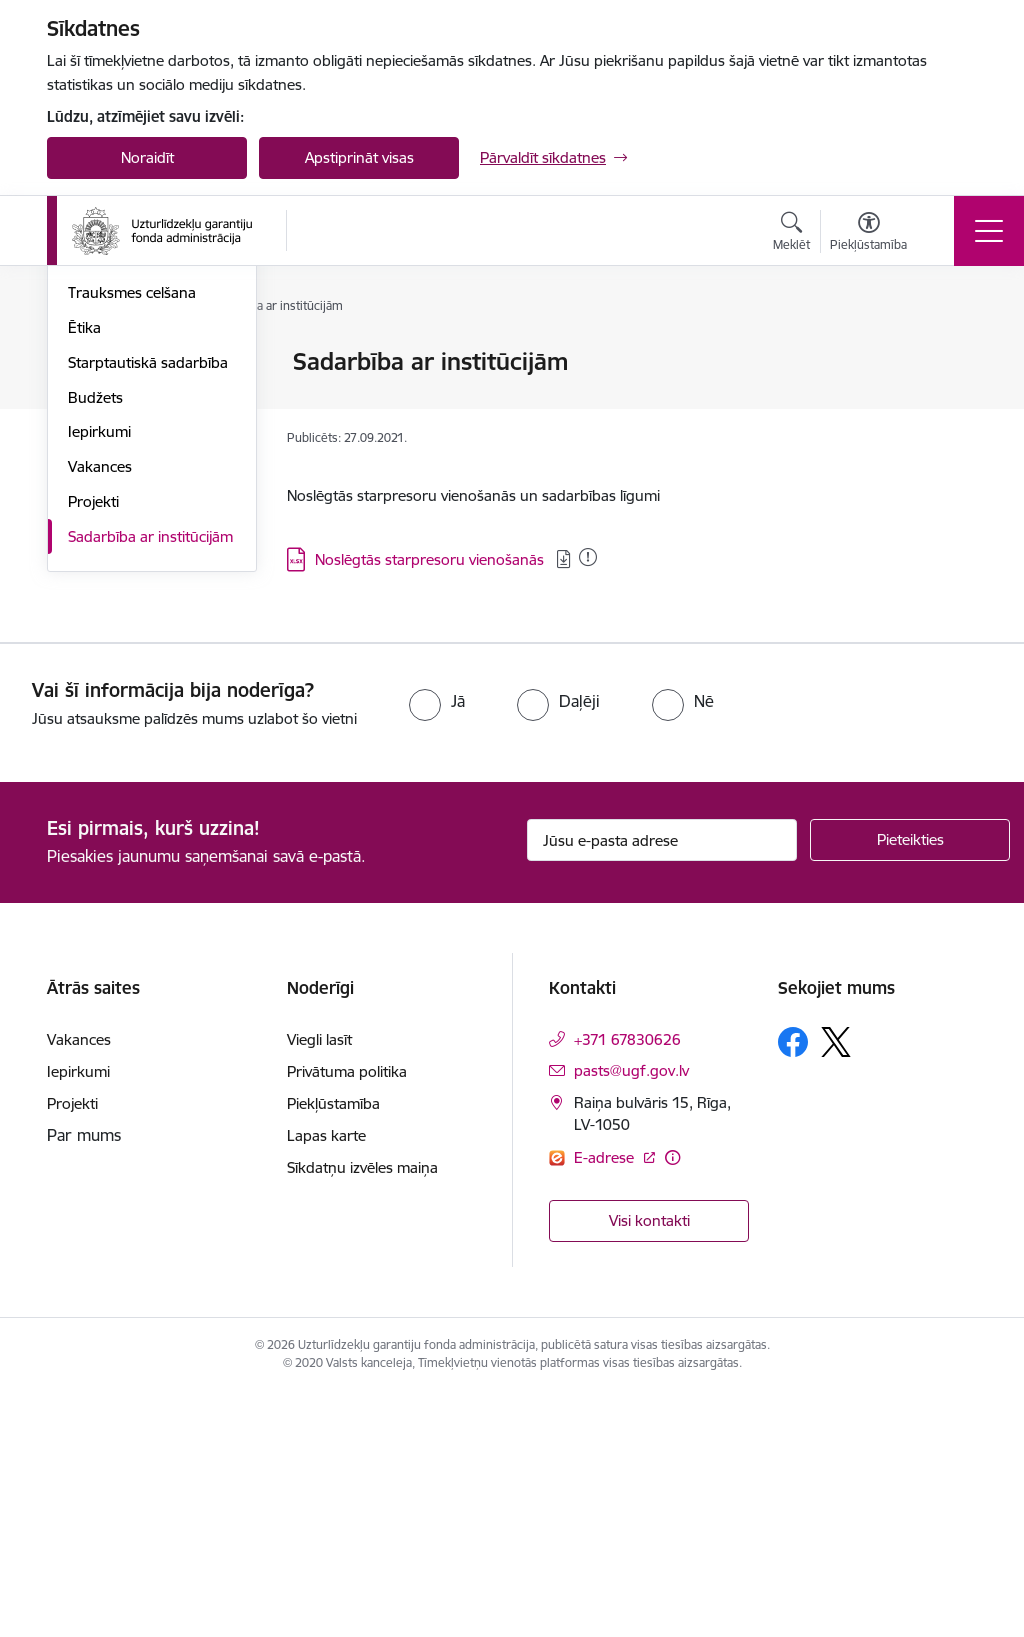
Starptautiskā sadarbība (148, 606)
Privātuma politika (347, 1315)
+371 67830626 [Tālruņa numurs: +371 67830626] (627, 1283)
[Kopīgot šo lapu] (949, 403)
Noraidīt (147, 157)
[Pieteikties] (910, 1084)
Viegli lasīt (319, 1283)
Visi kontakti (649, 1464)
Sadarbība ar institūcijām (150, 780)
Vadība (91, 363)
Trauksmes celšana (132, 536)
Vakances (100, 710)
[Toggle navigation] (989, 231)
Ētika (84, 571)
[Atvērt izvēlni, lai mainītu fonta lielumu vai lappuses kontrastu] (868, 234)
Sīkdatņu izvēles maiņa (362, 1411)
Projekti (93, 745)
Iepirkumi (99, 675)
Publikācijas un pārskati (146, 467)
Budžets (95, 641)
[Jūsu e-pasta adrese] (662, 1084)
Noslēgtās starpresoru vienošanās (431, 559)
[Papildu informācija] (672, 1401)
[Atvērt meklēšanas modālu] (791, 234)
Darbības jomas (120, 432)
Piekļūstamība (333, 1347)
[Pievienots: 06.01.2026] (588, 557)
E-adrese (606, 1401)
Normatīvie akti (118, 502)
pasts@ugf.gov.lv (631, 1314)
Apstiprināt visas (359, 157)
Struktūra (100, 397)
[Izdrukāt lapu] (949, 353)
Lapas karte (326, 1379)
